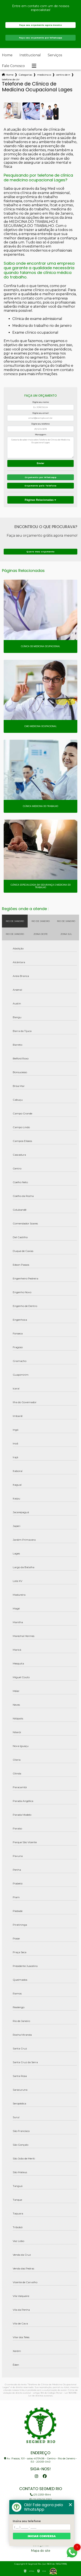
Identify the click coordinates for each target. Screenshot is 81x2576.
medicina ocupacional (44, 74)
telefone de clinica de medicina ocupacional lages (11, 79)
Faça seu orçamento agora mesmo (40, 25)
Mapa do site (40, 2551)
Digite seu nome (40, 402)
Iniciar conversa (42, 2536)
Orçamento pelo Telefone (40, 485)
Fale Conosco (13, 66)
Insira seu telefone (27, 2521)
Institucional (30, 55)
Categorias (25, 74)
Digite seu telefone (40, 424)
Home (7, 55)
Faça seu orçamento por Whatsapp (40, 38)
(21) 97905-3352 (40, 2499)
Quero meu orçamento (40, 551)
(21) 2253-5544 (40, 2494)
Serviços (55, 55)
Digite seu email (40, 413)
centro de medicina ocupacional (63, 74)
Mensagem (40, 434)
